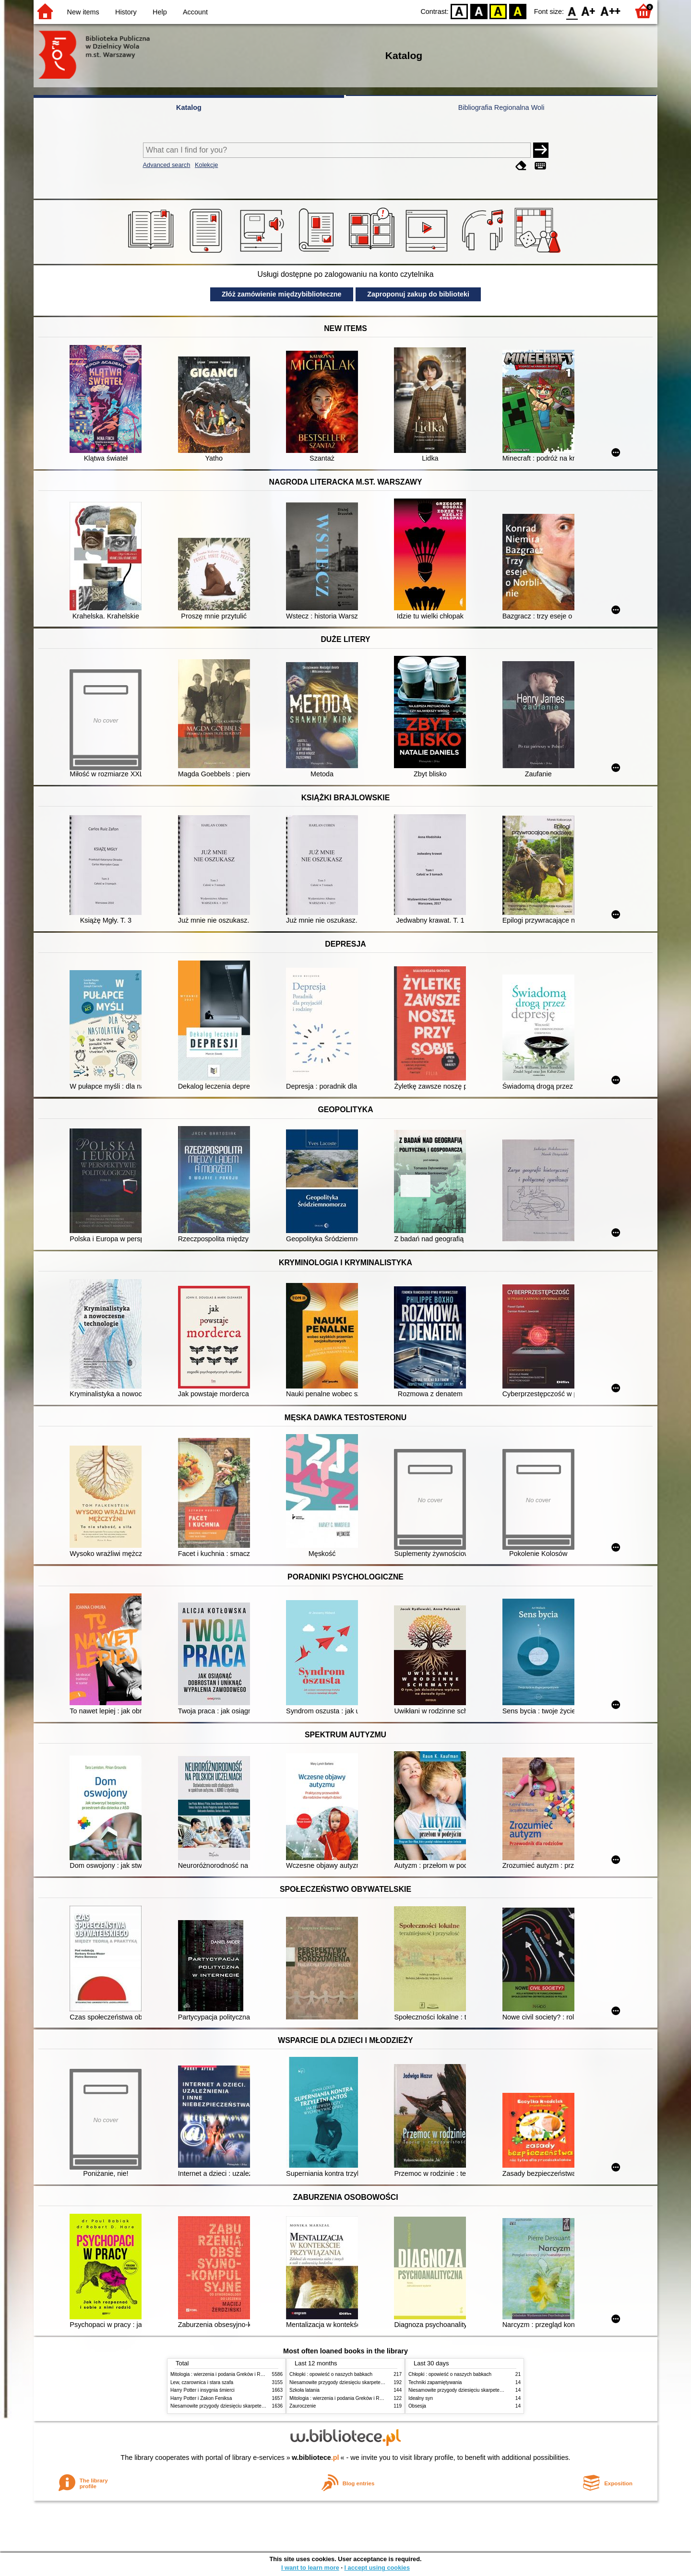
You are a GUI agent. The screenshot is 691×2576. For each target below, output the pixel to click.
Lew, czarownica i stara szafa (201, 2382)
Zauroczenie (302, 2406)
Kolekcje (206, 164)
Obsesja (417, 2406)
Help (160, 12)
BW (479, 11)
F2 (610, 11)
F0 (571, 11)
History (126, 12)
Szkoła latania (304, 2390)
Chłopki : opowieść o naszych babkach (330, 2374)
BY (517, 11)
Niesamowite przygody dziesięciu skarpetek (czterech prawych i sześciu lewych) (256, 2406)
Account (195, 12)
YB (498, 11)
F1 (588, 11)
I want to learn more (310, 2567)
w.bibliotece (315, 2457)
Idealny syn (420, 2398)
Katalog (189, 107)
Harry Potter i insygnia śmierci (202, 2390)
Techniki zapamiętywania (435, 2382)
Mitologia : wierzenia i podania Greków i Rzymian (223, 2374)
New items (83, 12)
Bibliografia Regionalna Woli (501, 107)
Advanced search (167, 164)
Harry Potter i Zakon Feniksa (201, 2398)
